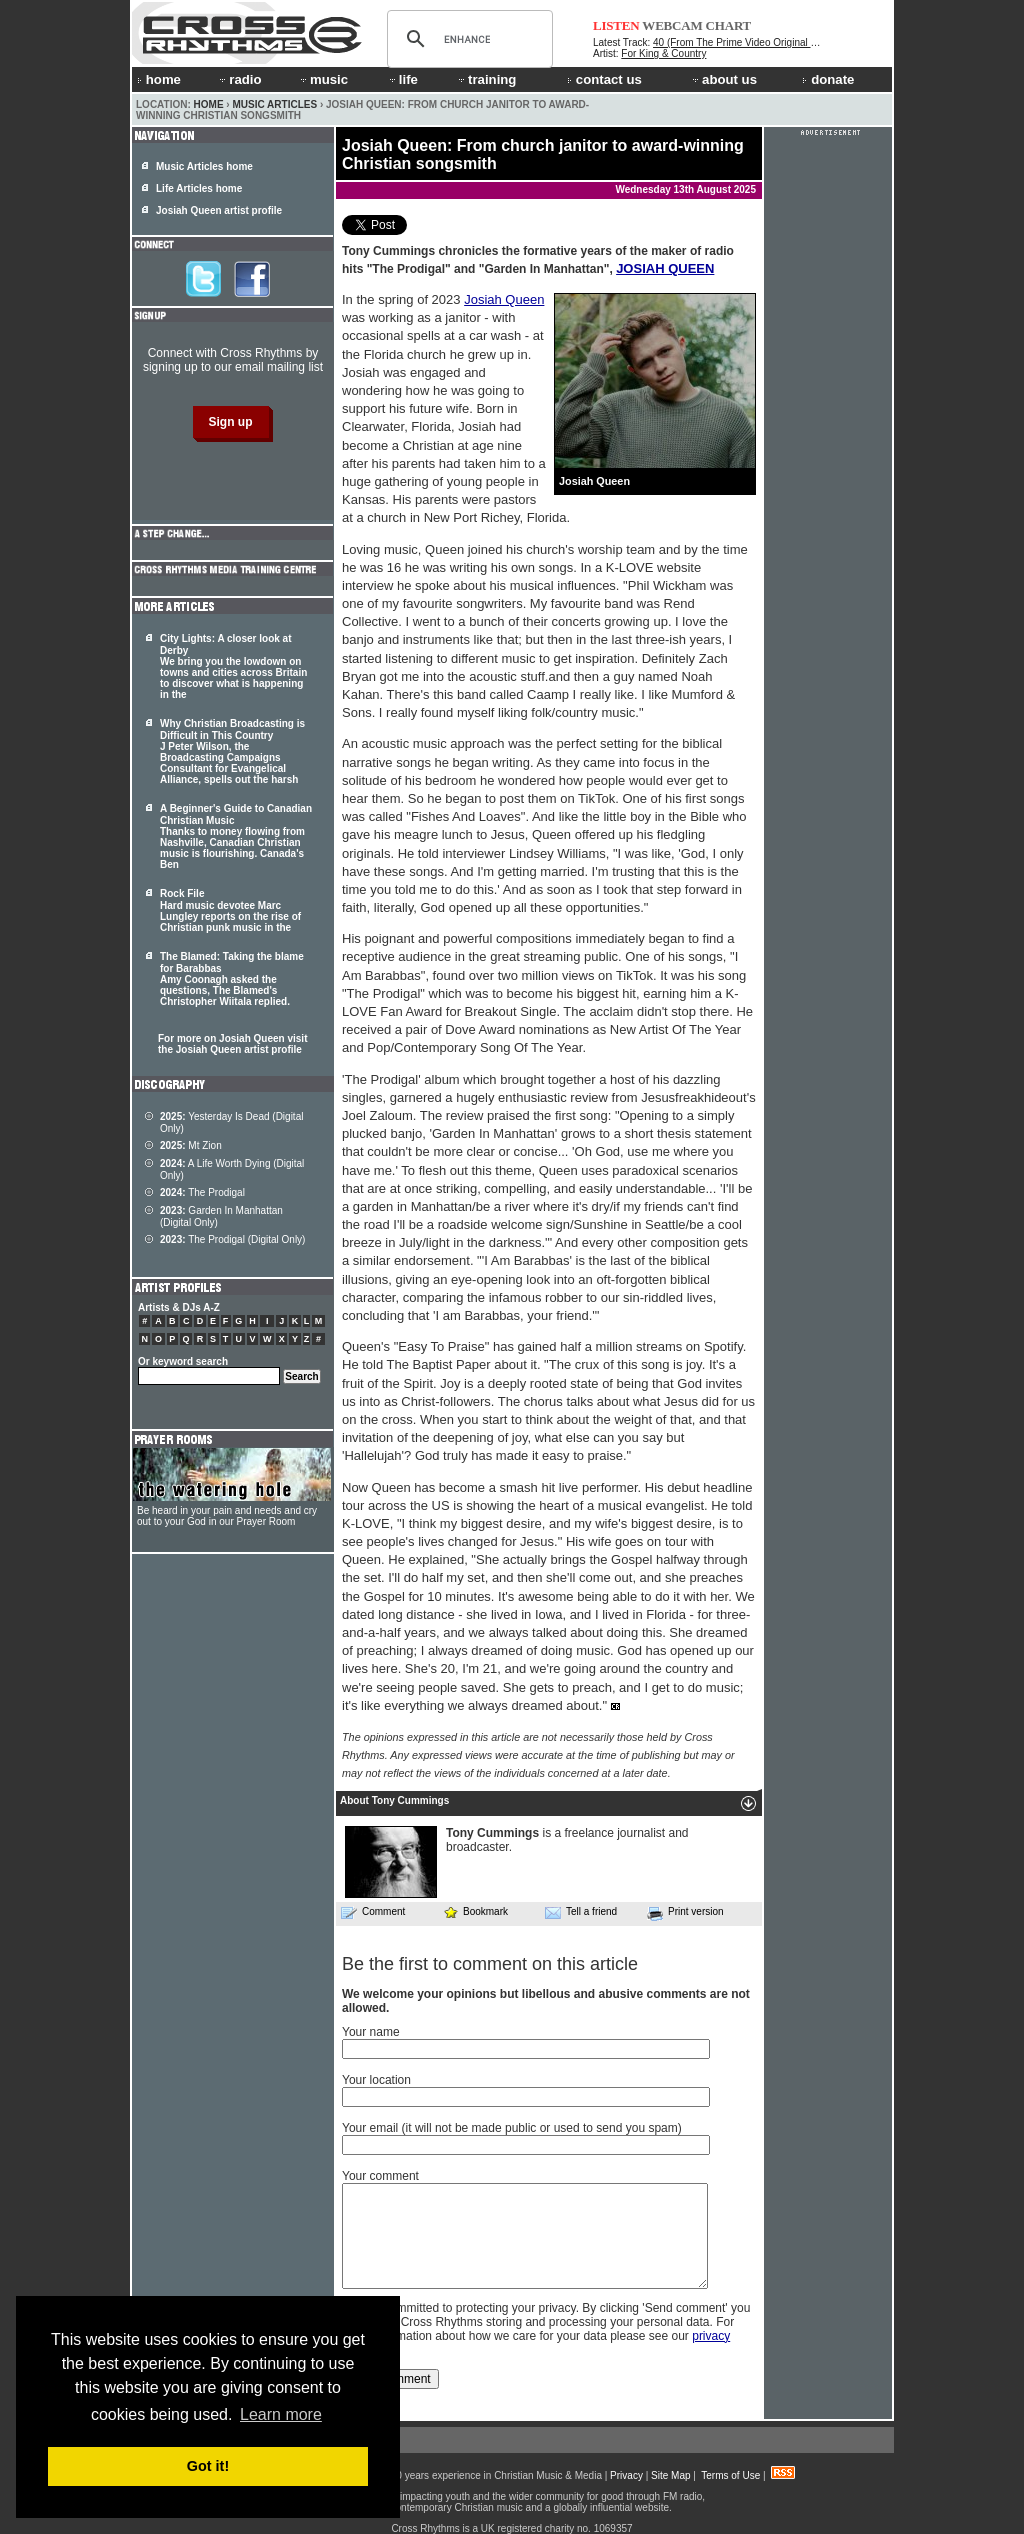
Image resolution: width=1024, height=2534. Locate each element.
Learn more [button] (281, 2414)
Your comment (380, 2176)
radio (239, 79)
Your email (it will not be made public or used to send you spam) (512, 2128)
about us (723, 79)
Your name (371, 2032)
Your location (376, 2080)
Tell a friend (581, 1912)
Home (209, 104)
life (402, 79)
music (323, 79)
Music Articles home (204, 166)
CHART (729, 25)
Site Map (670, 2475)
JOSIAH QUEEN (665, 268)
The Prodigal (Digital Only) (232, 1239)
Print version (685, 1913)
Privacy (626, 2475)
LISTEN (616, 25)
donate (828, 79)
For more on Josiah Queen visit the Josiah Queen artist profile (232, 1044)
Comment (373, 1912)
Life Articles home (199, 188)
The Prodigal (202, 1192)
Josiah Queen (504, 299)
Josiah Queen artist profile (219, 210)
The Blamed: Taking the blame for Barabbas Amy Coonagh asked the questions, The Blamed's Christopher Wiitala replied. (232, 979)
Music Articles (274, 104)
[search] (467, 39)
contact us (604, 79)
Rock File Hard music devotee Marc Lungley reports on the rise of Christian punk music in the (230, 910)
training (486, 79)
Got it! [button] (208, 2466)
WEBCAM (672, 25)
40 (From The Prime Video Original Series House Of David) (784, 42)
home (159, 79)
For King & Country (663, 53)
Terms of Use (730, 2475)
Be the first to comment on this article (490, 1964)
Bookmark (475, 1911)
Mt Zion (191, 1145)
